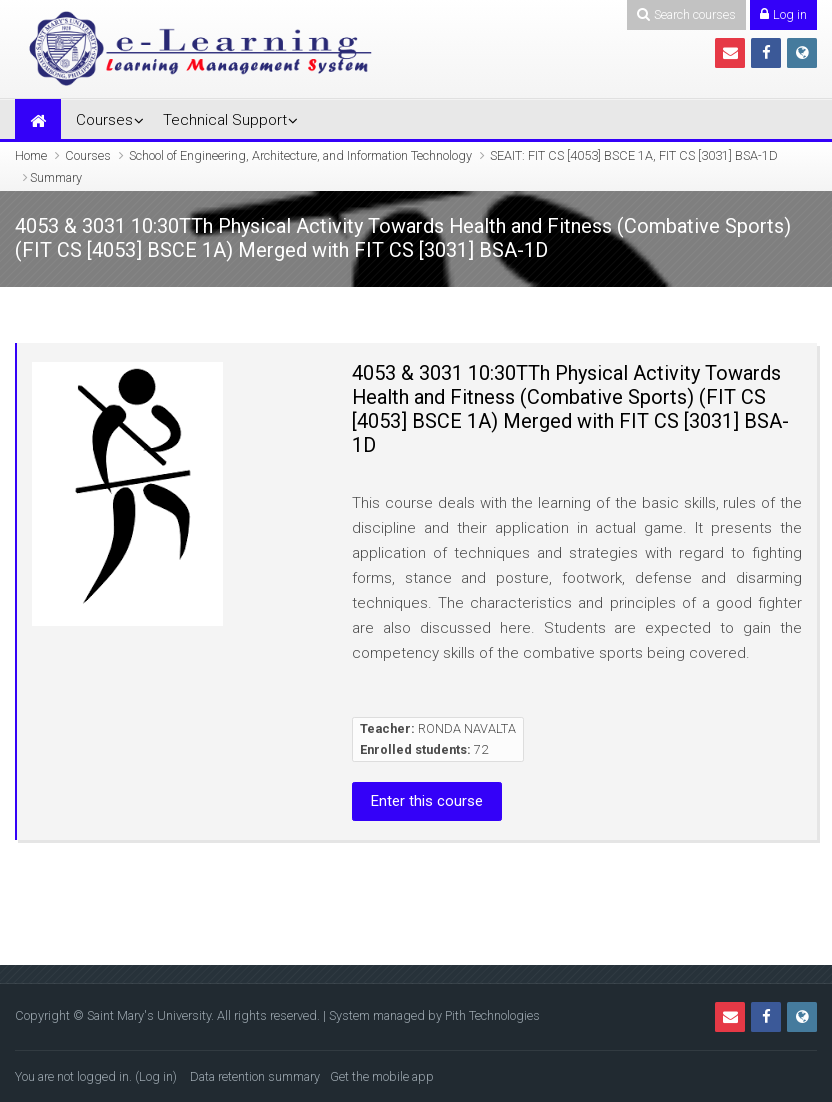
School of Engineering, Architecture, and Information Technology (300, 155)
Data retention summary (255, 1076)
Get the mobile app (382, 1076)
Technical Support (225, 120)
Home (31, 155)
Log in (156, 1076)
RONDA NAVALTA (467, 728)
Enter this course (427, 801)
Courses (104, 120)
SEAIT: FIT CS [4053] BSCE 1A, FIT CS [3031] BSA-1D (634, 155)
